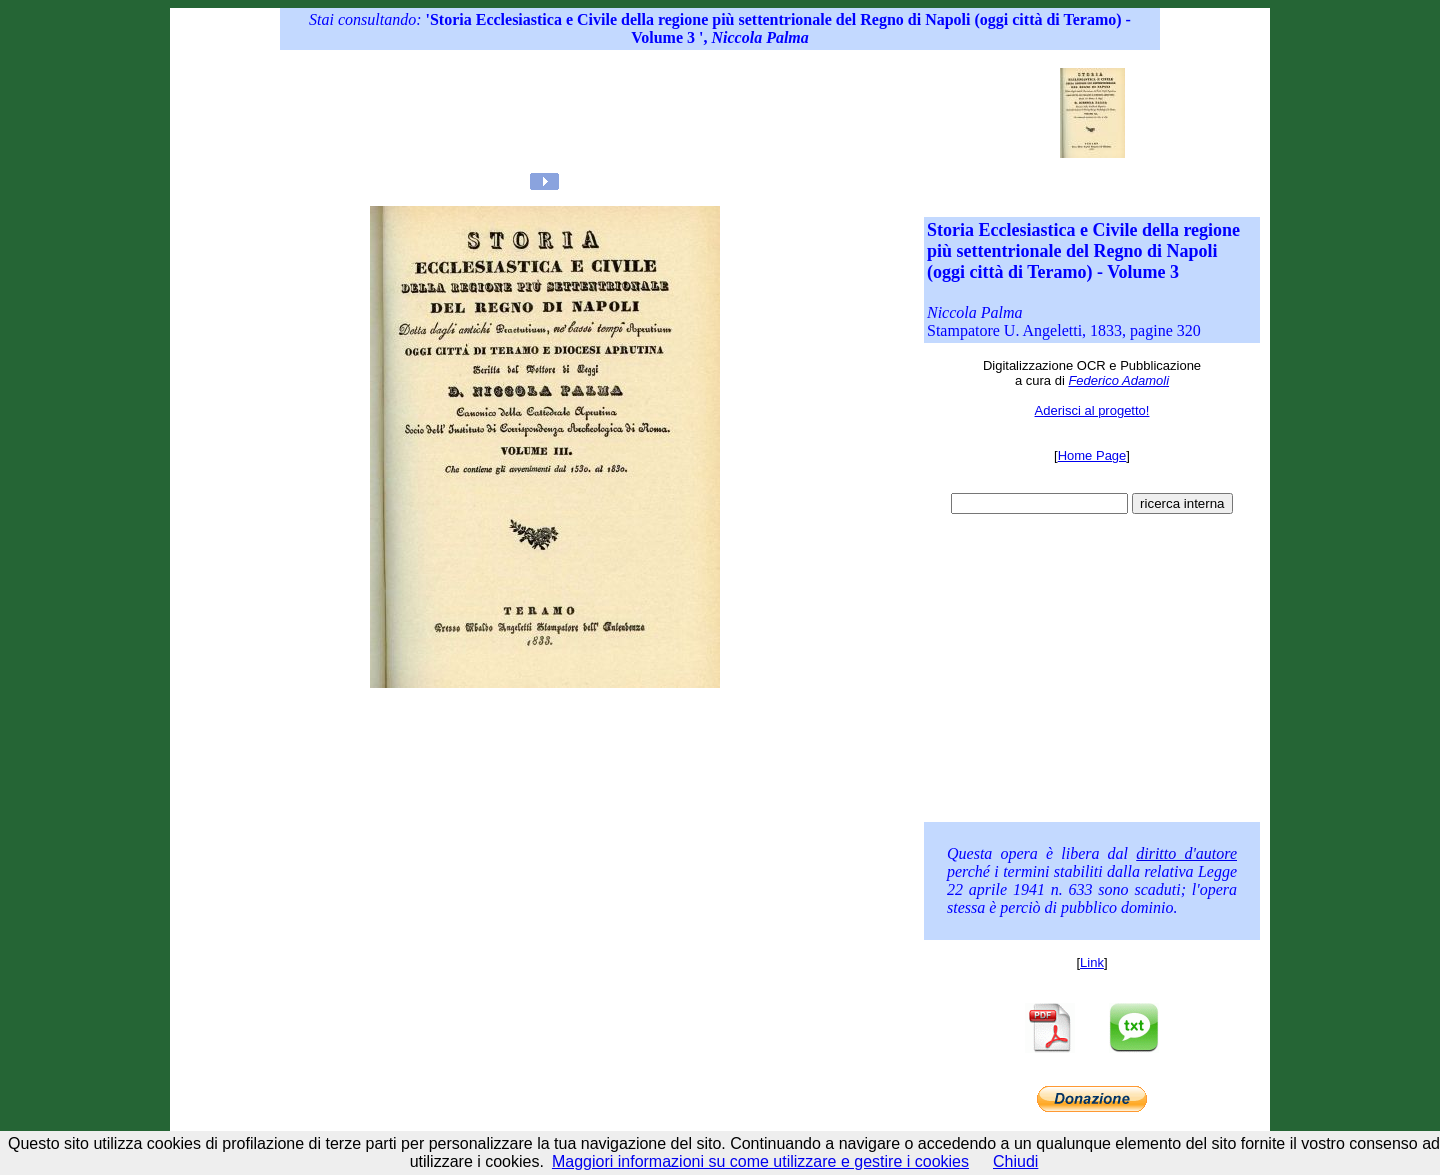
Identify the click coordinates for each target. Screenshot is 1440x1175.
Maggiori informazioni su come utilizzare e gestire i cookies (760, 1161)
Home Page (1092, 455)
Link (1092, 962)
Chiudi (1015, 1161)
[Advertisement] (679, 113)
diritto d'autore (1186, 853)
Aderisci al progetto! (1092, 410)
